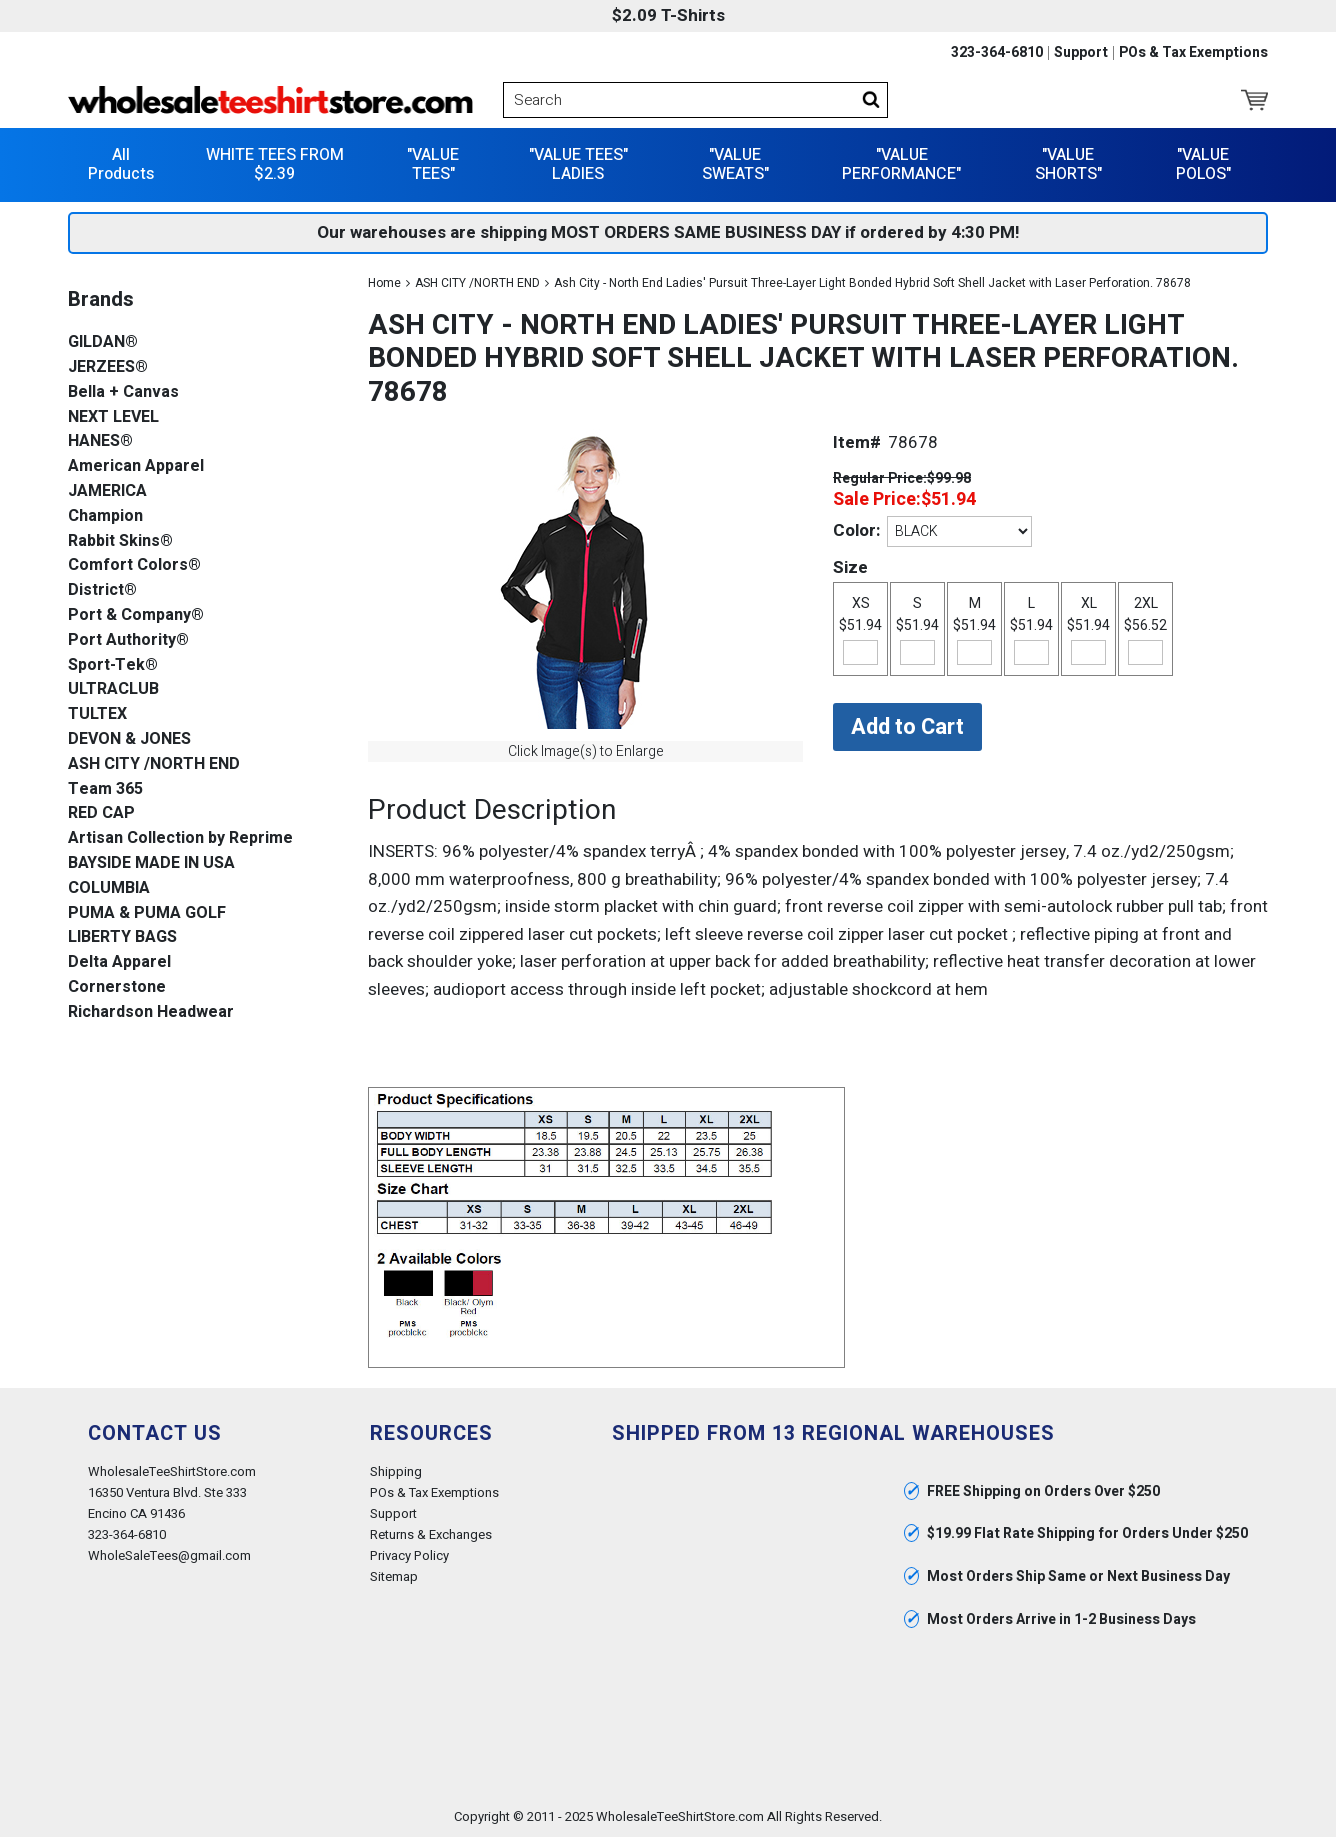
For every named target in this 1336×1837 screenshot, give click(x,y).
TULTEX (97, 714)
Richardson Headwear (151, 1012)
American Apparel (136, 466)
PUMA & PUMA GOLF (147, 913)
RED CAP (101, 813)
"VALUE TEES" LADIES (578, 164)
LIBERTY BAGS (122, 937)
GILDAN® (103, 342)
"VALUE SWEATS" (735, 164)
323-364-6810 (997, 53)
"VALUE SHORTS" (1068, 164)
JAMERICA (107, 491)
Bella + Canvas (123, 392)
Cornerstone (117, 987)
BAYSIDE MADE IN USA (151, 863)
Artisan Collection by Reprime (180, 838)
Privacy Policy (409, 1555)
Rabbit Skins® (120, 541)
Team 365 (105, 789)
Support (1081, 53)
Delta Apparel (119, 962)
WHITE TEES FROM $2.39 (275, 164)
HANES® (100, 441)
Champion (105, 516)
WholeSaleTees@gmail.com (169, 1555)
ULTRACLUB (113, 689)
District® (102, 590)
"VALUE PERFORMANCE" (901, 164)
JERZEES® (108, 367)
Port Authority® (128, 640)
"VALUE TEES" (433, 164)
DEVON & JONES (129, 739)
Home (384, 283)
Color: (856, 530)
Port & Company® (136, 615)
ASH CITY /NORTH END (477, 283)
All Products (121, 164)
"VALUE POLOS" (1203, 164)
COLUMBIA (109, 888)
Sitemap (394, 1576)
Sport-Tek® (113, 665)
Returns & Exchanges (431, 1534)
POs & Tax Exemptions (1193, 53)
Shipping (396, 1471)
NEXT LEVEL (113, 417)
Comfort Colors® (134, 565)
